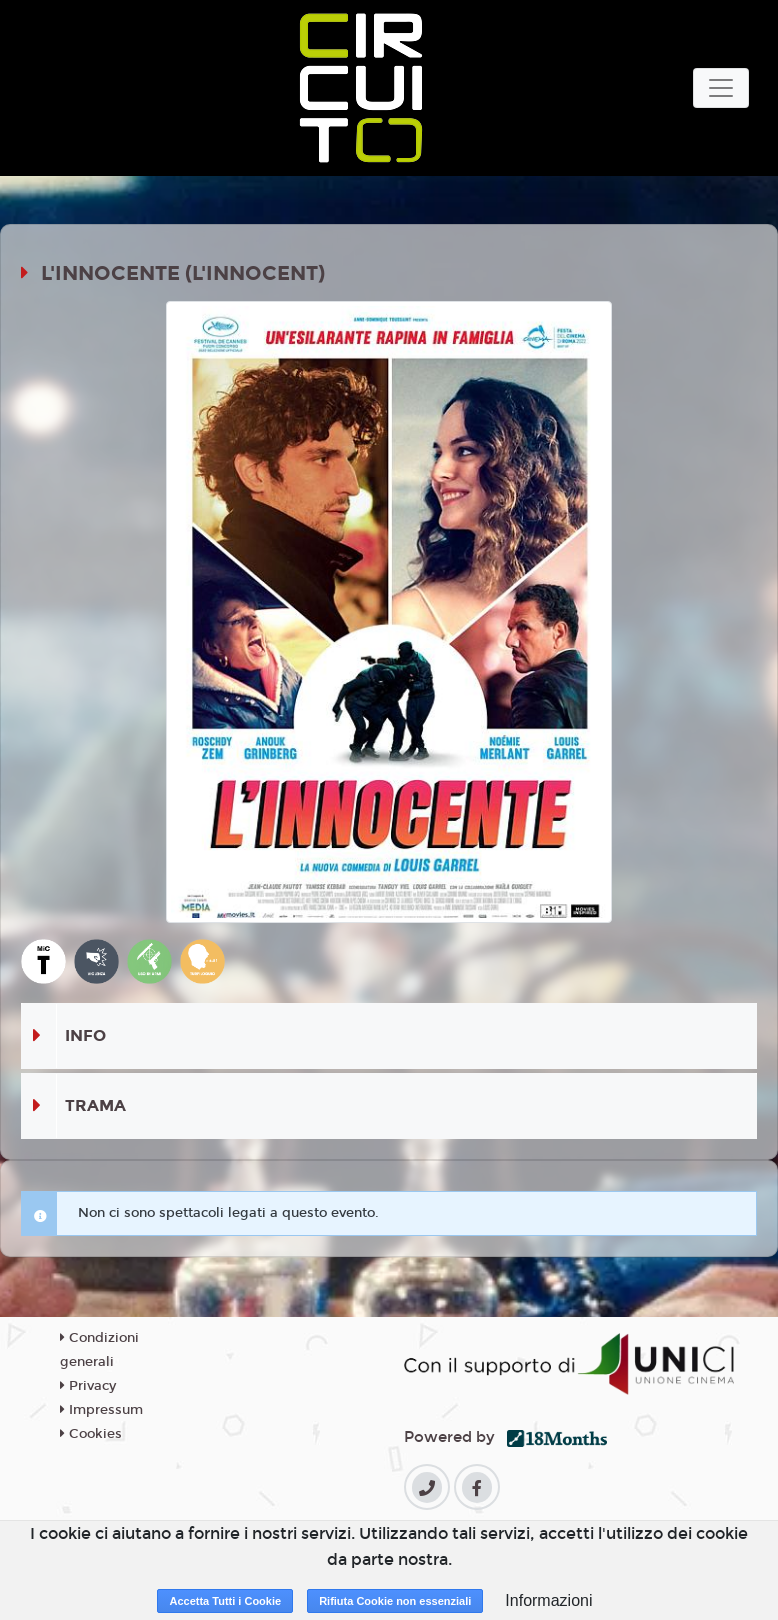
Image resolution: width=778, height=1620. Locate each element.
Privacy (88, 1386)
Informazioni (548, 1600)
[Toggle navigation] (721, 88)
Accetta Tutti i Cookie (225, 1601)
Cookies (91, 1434)
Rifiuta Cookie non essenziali (395, 1601)
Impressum (101, 1410)
